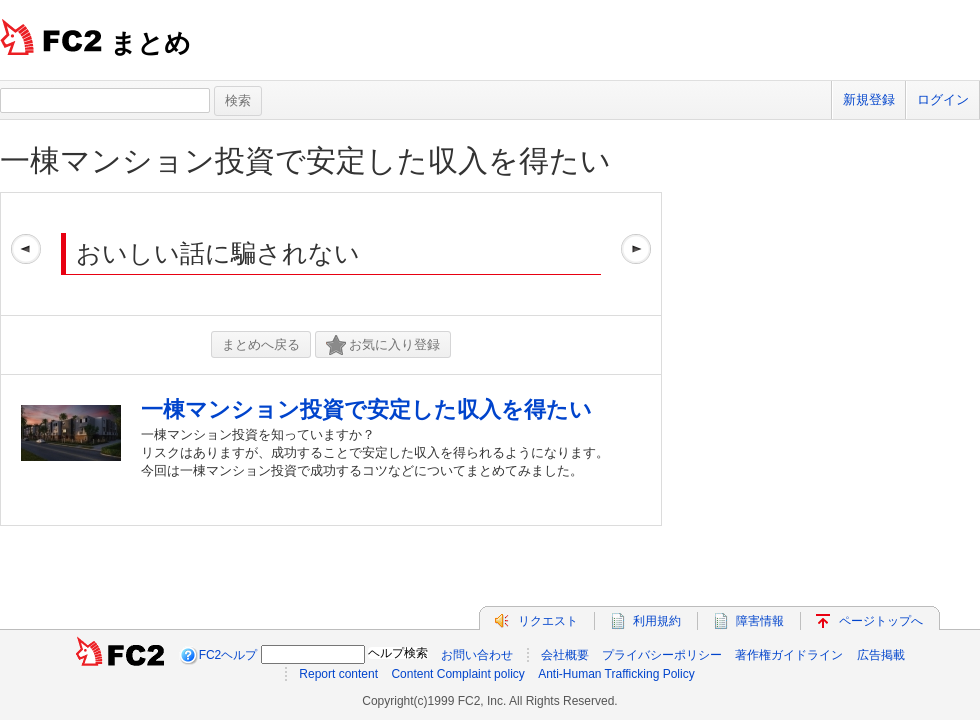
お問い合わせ (477, 655)
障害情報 (760, 621)
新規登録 (869, 99)
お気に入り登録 (383, 345)
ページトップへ (881, 621)
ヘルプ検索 (398, 653)
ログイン (943, 99)
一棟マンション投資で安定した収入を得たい (305, 160)
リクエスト (548, 621)
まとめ (150, 43)
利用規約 (657, 621)
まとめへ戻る (261, 344)
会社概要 (565, 655)
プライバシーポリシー (662, 655)
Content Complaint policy (457, 674)
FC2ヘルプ (228, 655)
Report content (338, 674)
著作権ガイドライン (789, 655)
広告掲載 (881, 655)
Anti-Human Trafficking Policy (616, 674)
